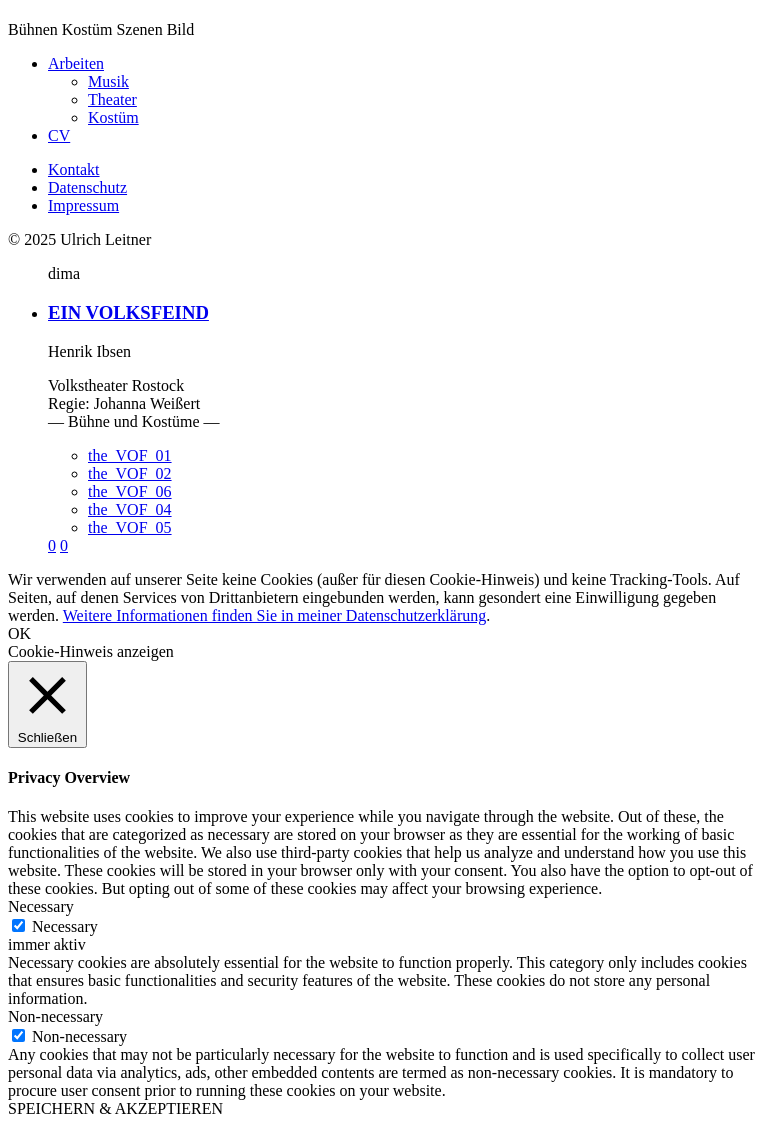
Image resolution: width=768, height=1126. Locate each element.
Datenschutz (87, 187)
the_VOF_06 (130, 491)
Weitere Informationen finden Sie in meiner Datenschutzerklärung (274, 615)
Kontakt (74, 169)
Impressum (83, 205)
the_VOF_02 (130, 473)
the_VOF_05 (130, 527)
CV (59, 135)
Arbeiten (76, 63)
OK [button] (19, 633)
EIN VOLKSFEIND (128, 312)
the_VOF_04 (130, 509)
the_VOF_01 (130, 455)
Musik (108, 81)
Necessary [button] (41, 906)
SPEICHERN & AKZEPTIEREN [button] (115, 1108)
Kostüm (113, 117)
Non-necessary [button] (55, 1016)
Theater (112, 99)
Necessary (65, 926)
